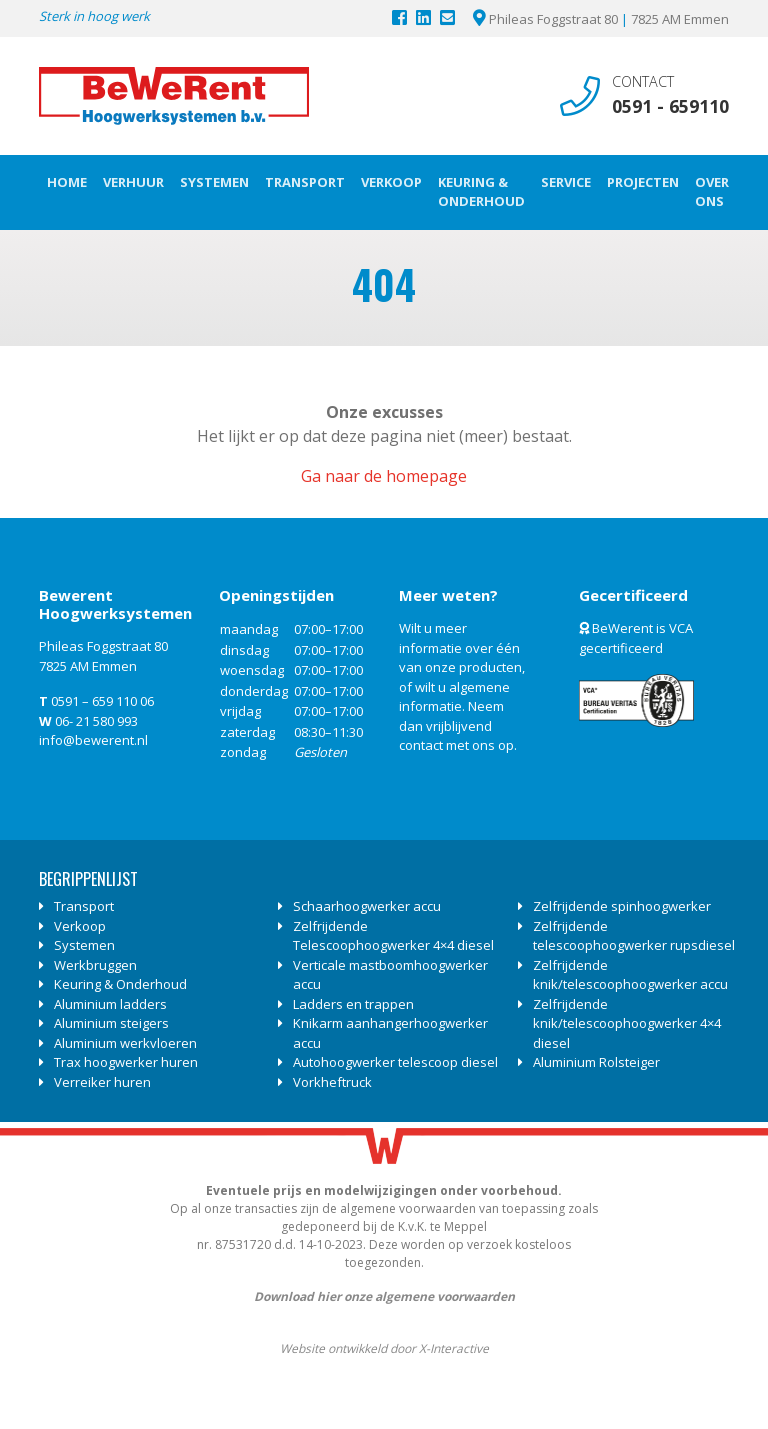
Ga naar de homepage (384, 476)
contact (421, 745)
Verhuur (133, 182)
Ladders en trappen (353, 1004)
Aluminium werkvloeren (125, 1043)
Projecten (643, 182)
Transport (305, 182)
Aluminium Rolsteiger (596, 1062)
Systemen (214, 182)
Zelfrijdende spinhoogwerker (622, 906)
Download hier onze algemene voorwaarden (384, 1296)
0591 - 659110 (670, 106)
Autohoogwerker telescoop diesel (395, 1062)
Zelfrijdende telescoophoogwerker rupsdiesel (634, 936)
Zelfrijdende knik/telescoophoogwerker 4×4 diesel (627, 1023)
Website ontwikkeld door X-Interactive (384, 1348)
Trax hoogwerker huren (126, 1062)
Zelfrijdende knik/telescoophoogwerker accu (630, 975)
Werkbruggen (95, 965)
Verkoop (391, 182)
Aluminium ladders (110, 1004)
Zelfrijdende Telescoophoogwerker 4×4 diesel (393, 936)
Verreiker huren (102, 1082)
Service (566, 182)
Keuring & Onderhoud (481, 192)
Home (67, 182)
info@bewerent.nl (93, 740)
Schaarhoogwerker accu (367, 906)
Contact (643, 81)
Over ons (712, 192)
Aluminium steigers (111, 1023)
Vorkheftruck (332, 1082)
